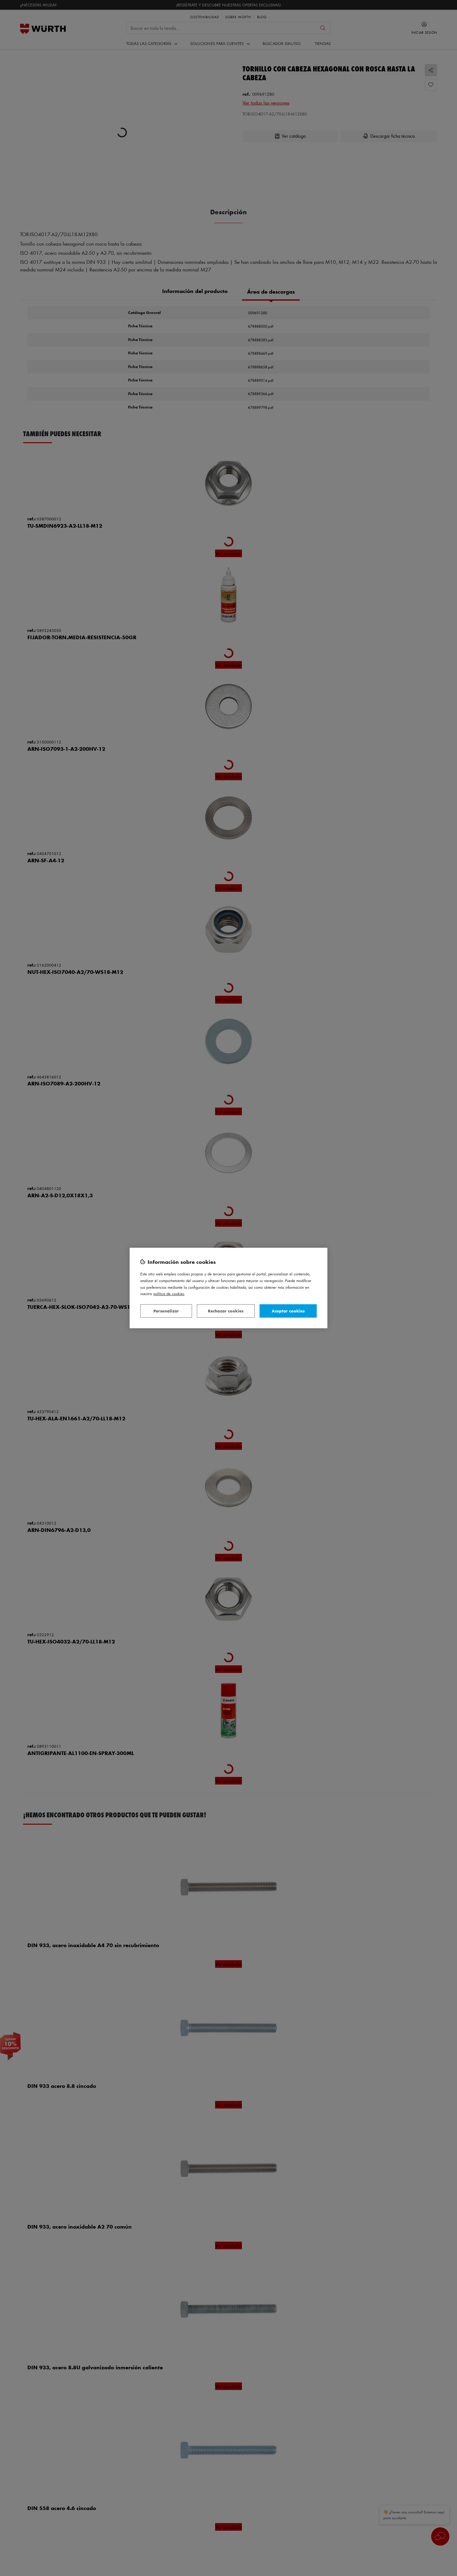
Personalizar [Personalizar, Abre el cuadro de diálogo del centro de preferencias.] (166, 1310)
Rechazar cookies (225, 1310)
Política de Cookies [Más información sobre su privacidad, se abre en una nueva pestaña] (168, 1293)
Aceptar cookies (288, 1310)
